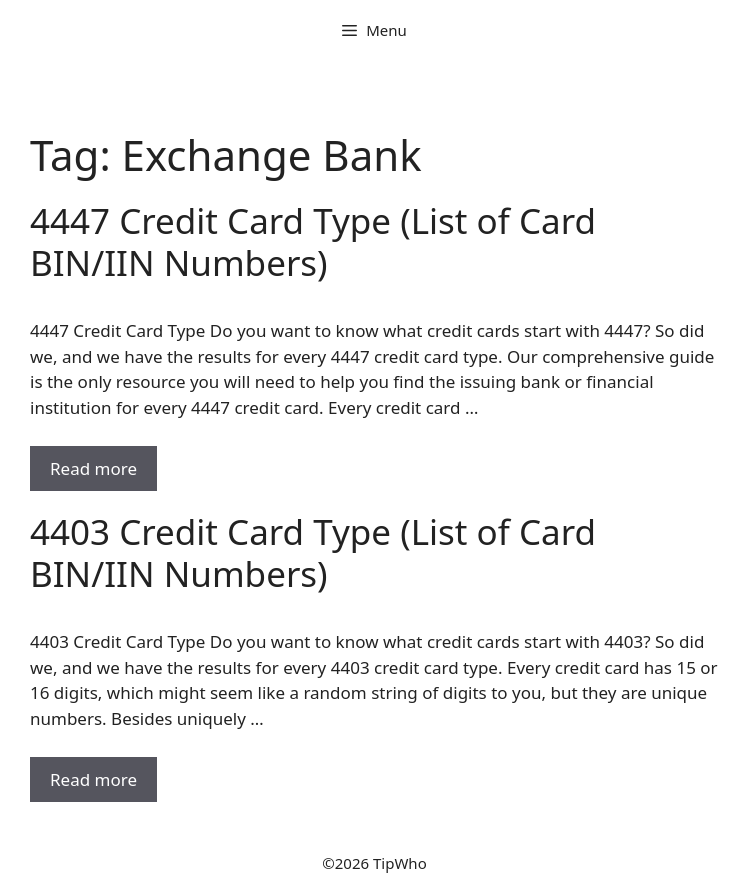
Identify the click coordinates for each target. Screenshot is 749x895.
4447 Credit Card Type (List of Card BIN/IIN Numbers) (313, 241)
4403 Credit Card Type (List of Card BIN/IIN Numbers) (313, 552)
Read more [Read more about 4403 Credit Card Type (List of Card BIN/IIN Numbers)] (93, 779)
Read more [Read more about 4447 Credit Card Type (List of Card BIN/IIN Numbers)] (93, 468)
